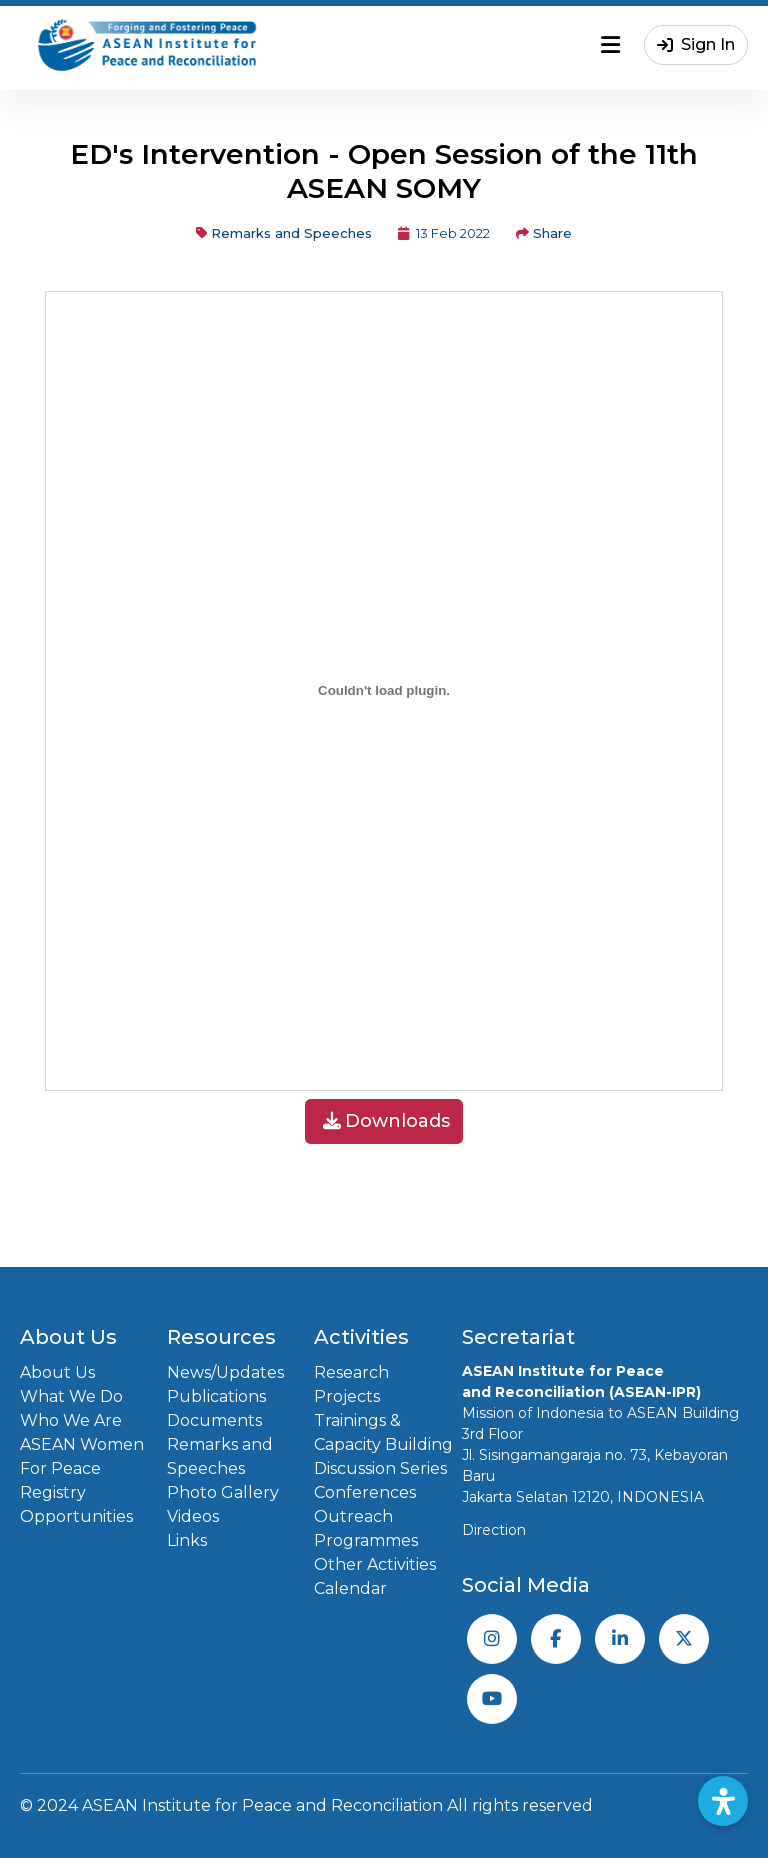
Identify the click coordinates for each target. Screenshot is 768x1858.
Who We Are (71, 1420)
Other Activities (375, 1564)
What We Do (71, 1396)
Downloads (386, 1121)
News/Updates (225, 1372)
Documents (214, 1420)
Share (544, 233)
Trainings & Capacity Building (383, 1432)
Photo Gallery (223, 1492)
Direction (494, 1530)
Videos (193, 1516)
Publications (216, 1396)
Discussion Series (380, 1468)
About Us (57, 1372)
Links (187, 1540)
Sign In (696, 44)
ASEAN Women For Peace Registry (82, 1468)
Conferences (365, 1492)
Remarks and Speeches (284, 233)
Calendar (350, 1588)
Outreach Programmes (366, 1528)
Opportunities (76, 1516)
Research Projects (351, 1384)
